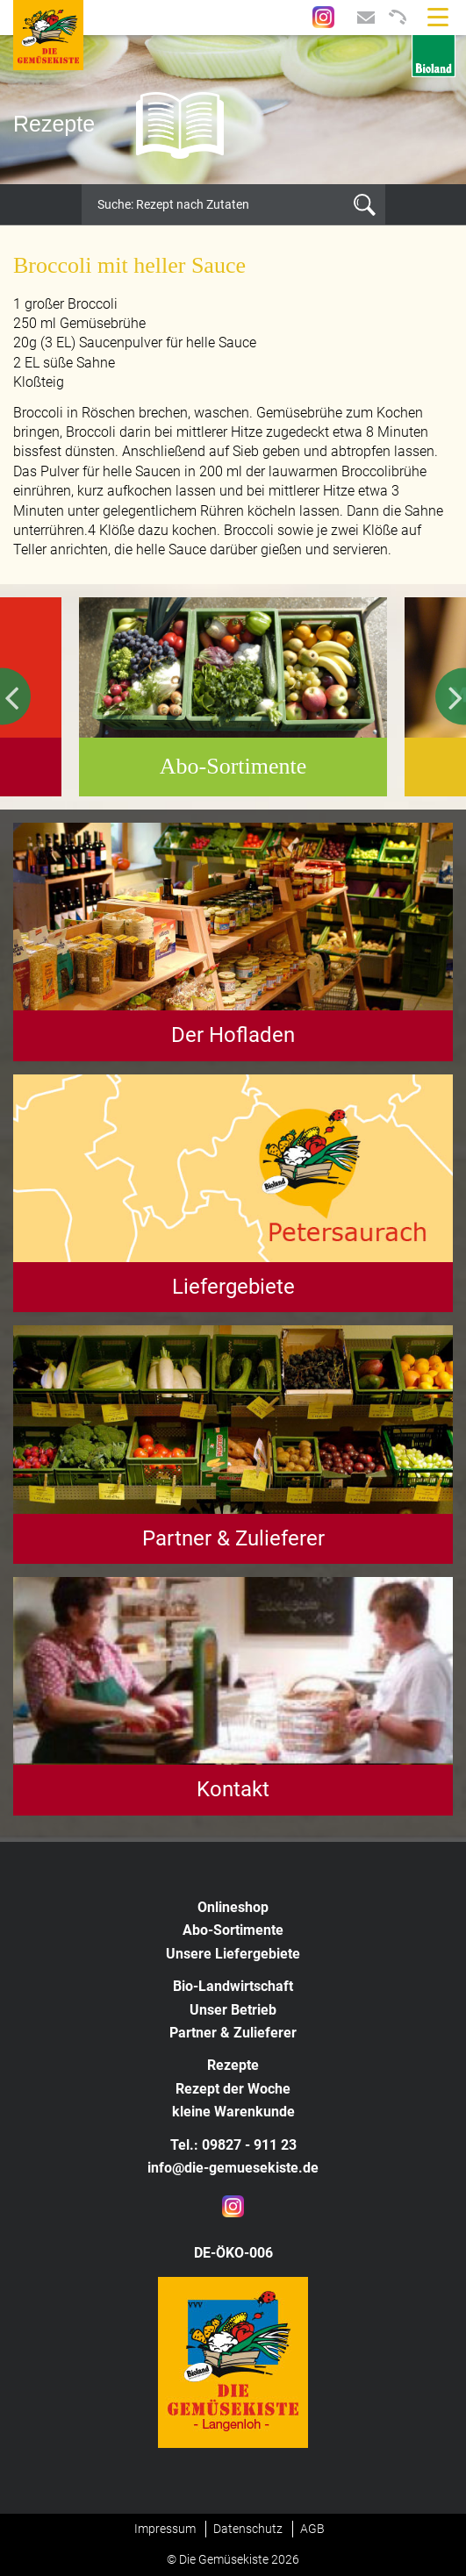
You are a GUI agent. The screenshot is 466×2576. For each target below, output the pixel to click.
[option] (233, 109)
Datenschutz (248, 2529)
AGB (312, 2529)
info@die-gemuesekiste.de (233, 2167)
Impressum (165, 2529)
